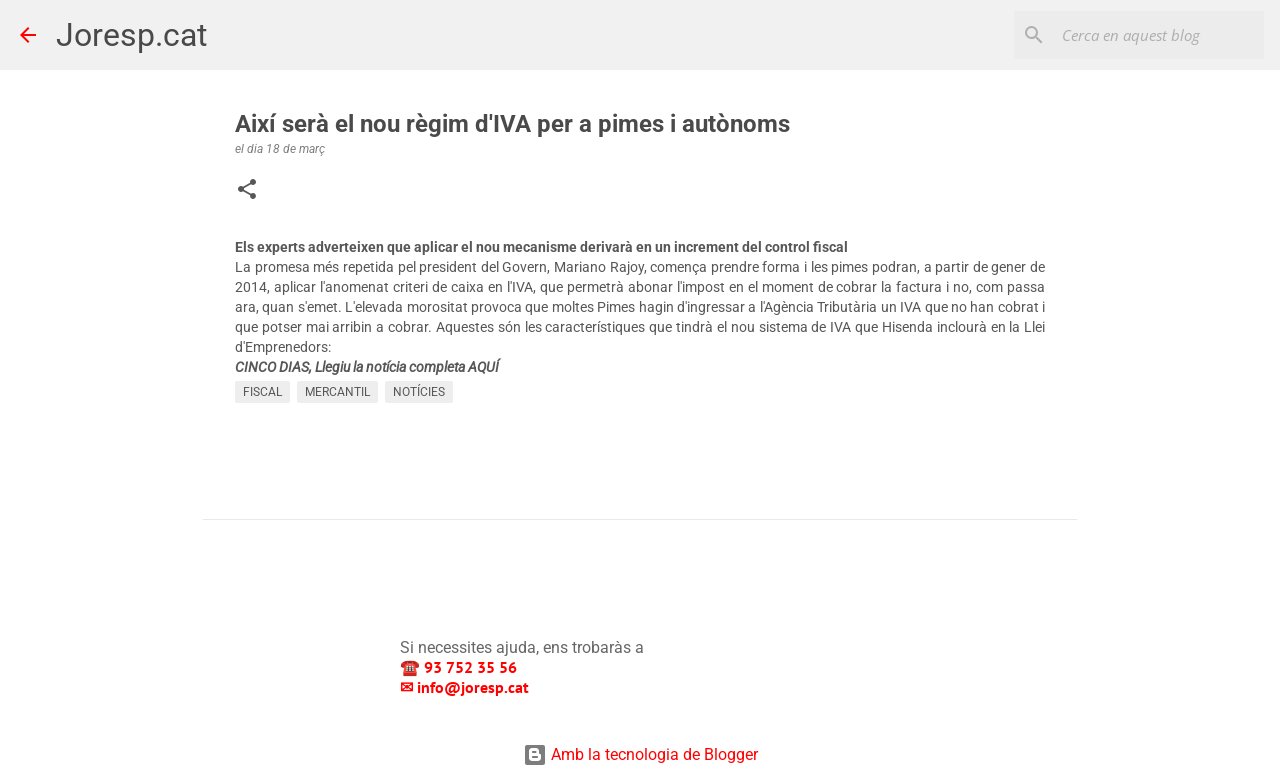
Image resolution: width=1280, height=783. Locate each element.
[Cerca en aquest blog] (1159, 35)
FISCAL (262, 392)
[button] (247, 191)
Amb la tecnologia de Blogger (640, 754)
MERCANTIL (337, 392)
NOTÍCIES (419, 392)
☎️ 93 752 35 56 (460, 667)
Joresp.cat (131, 35)
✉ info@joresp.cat (466, 687)
